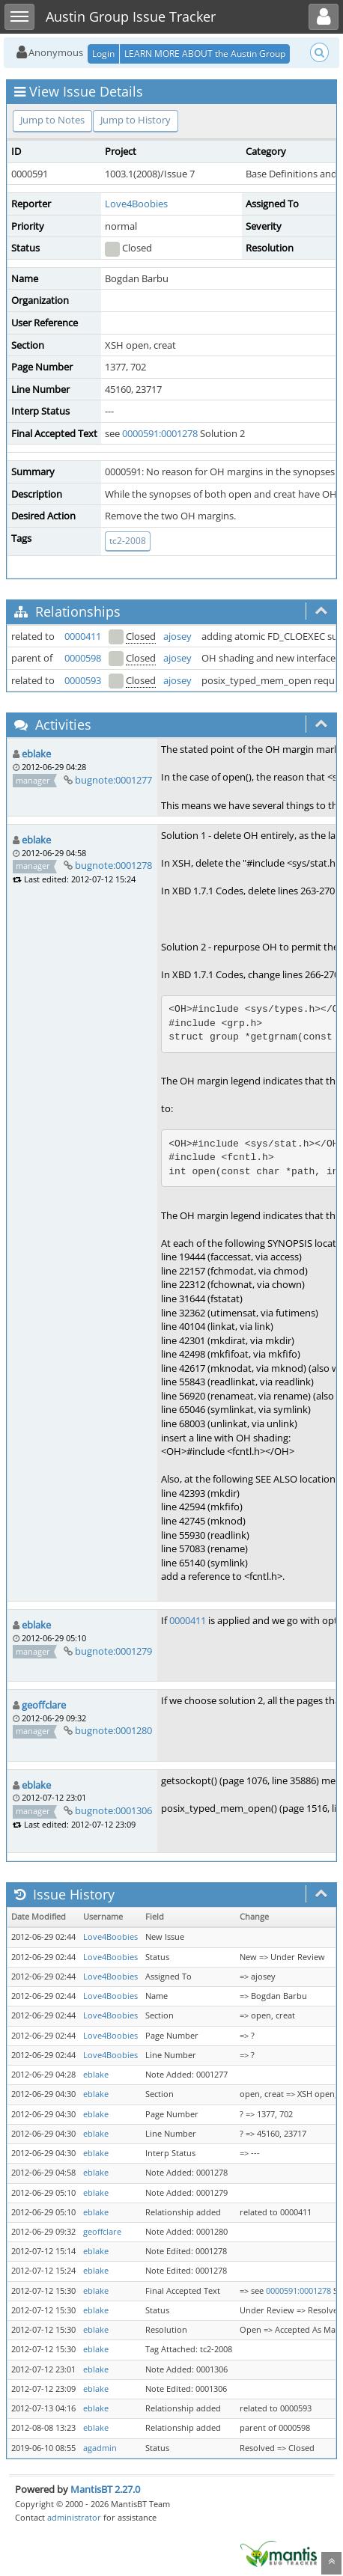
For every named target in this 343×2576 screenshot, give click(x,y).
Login (103, 53)
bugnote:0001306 (113, 1810)
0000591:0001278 (160, 433)
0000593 (82, 680)
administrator (74, 2517)
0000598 (82, 658)
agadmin (100, 2448)
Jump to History (135, 119)
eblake (36, 753)
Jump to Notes (52, 119)
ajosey (177, 636)
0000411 (82, 636)
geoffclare (44, 1705)
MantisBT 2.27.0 (105, 2489)
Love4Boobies (136, 203)
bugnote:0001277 (113, 780)
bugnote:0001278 (113, 865)
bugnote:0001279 (113, 1651)
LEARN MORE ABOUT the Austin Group (204, 53)
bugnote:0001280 (113, 1730)
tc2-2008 (127, 540)
